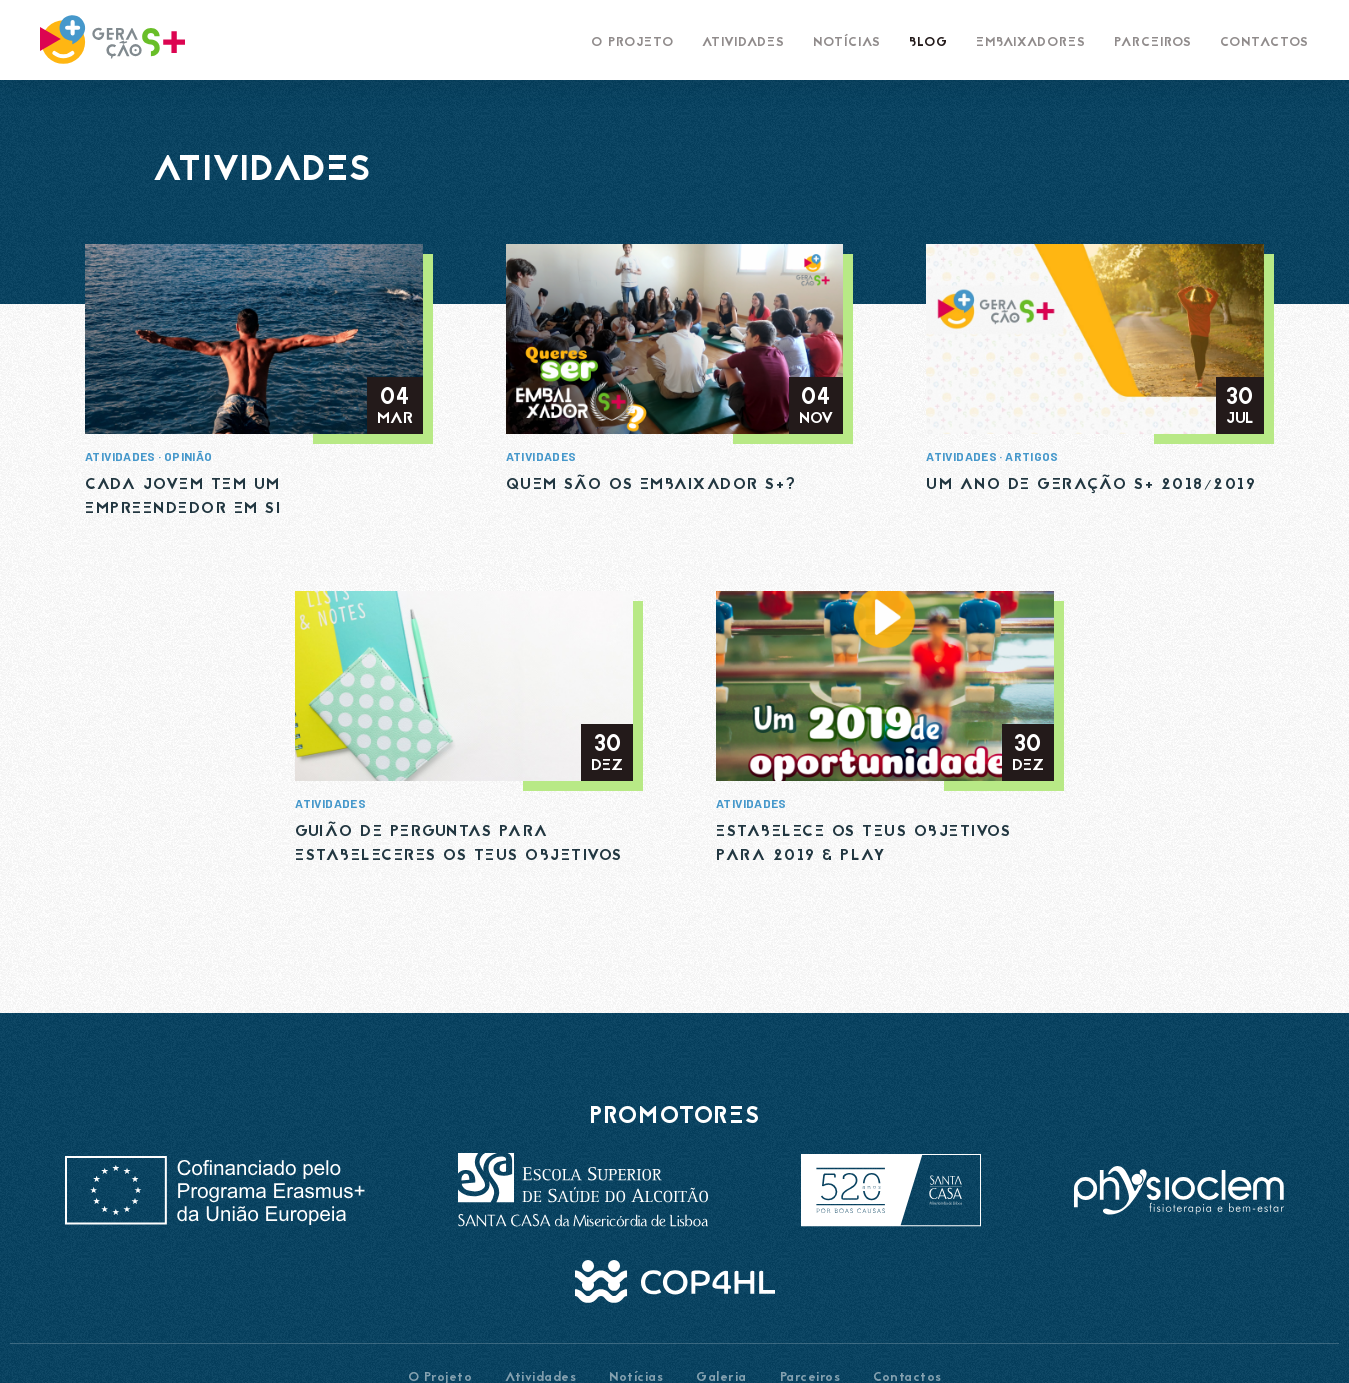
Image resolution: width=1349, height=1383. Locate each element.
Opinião (188, 456)
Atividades (120, 456)
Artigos (1032, 456)
